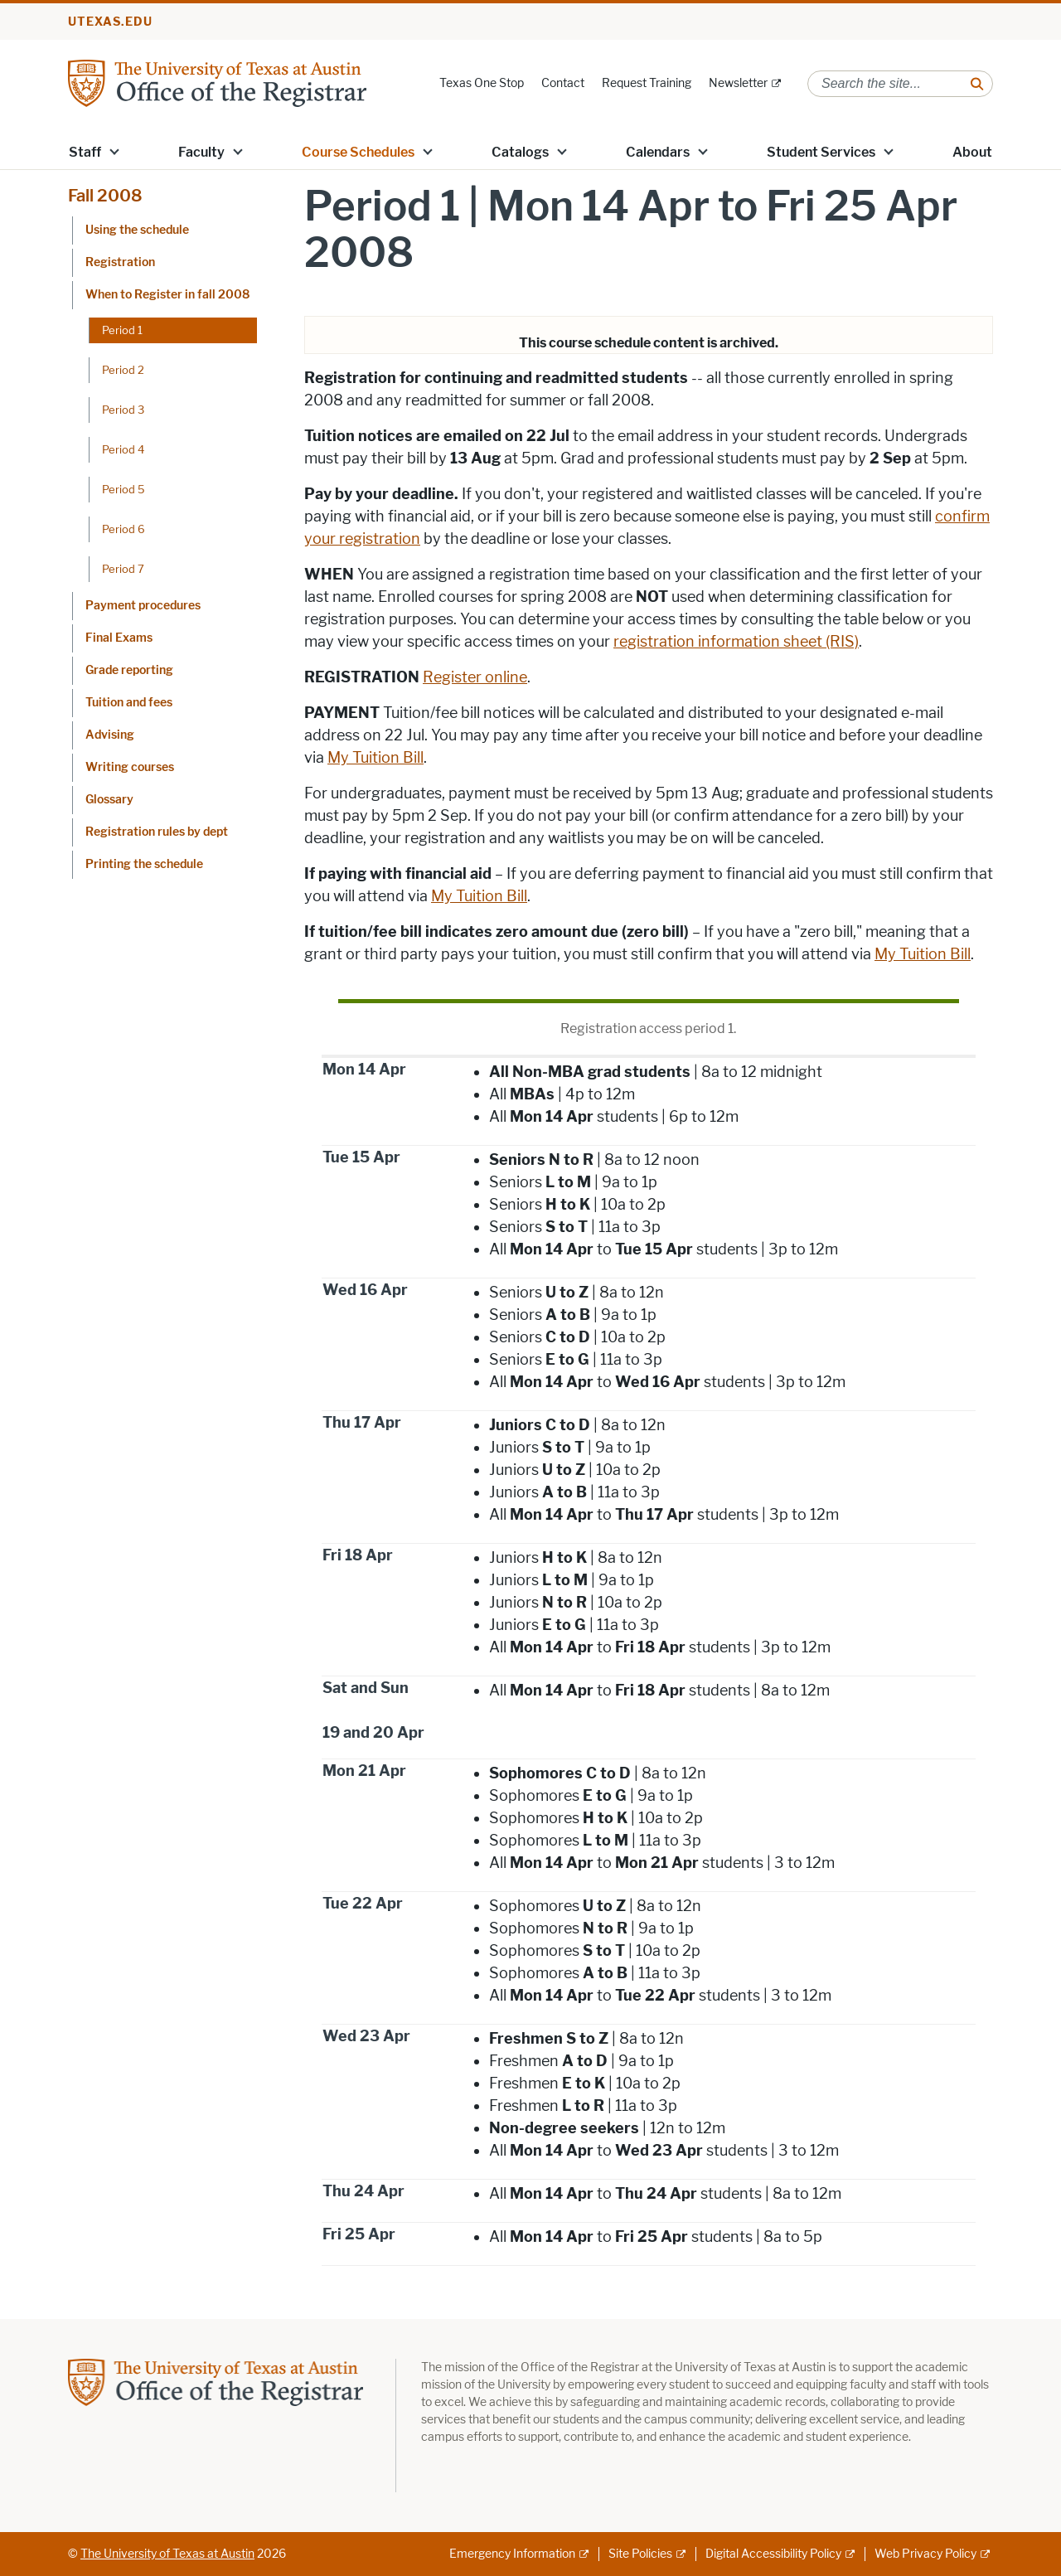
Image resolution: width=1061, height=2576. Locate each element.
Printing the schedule (144, 864)
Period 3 (123, 409)
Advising (109, 735)
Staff (85, 152)
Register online (475, 677)
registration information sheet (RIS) (736, 642)
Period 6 (123, 529)
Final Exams (119, 638)
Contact (562, 83)
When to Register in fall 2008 (167, 295)
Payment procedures (143, 606)
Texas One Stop (481, 83)
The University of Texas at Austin (167, 2554)
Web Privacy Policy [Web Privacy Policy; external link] (925, 2554)
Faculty (201, 152)
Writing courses (129, 767)
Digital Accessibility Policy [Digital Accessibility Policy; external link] (773, 2554)
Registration (120, 262)
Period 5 (123, 489)
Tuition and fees (128, 703)
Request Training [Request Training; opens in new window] (646, 83)
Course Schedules (358, 152)
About (972, 152)
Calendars (658, 152)
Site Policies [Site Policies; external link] (640, 2554)
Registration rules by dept (156, 832)
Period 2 (123, 369)
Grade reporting (129, 670)
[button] (114, 151)
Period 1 (122, 330)
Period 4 (123, 449)
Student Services (821, 152)
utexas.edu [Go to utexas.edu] (110, 22)
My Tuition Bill (375, 758)
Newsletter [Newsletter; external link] (738, 83)
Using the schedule (137, 230)
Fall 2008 (105, 196)
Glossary (109, 800)
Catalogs (520, 152)
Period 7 (123, 568)
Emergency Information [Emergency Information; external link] (512, 2554)
